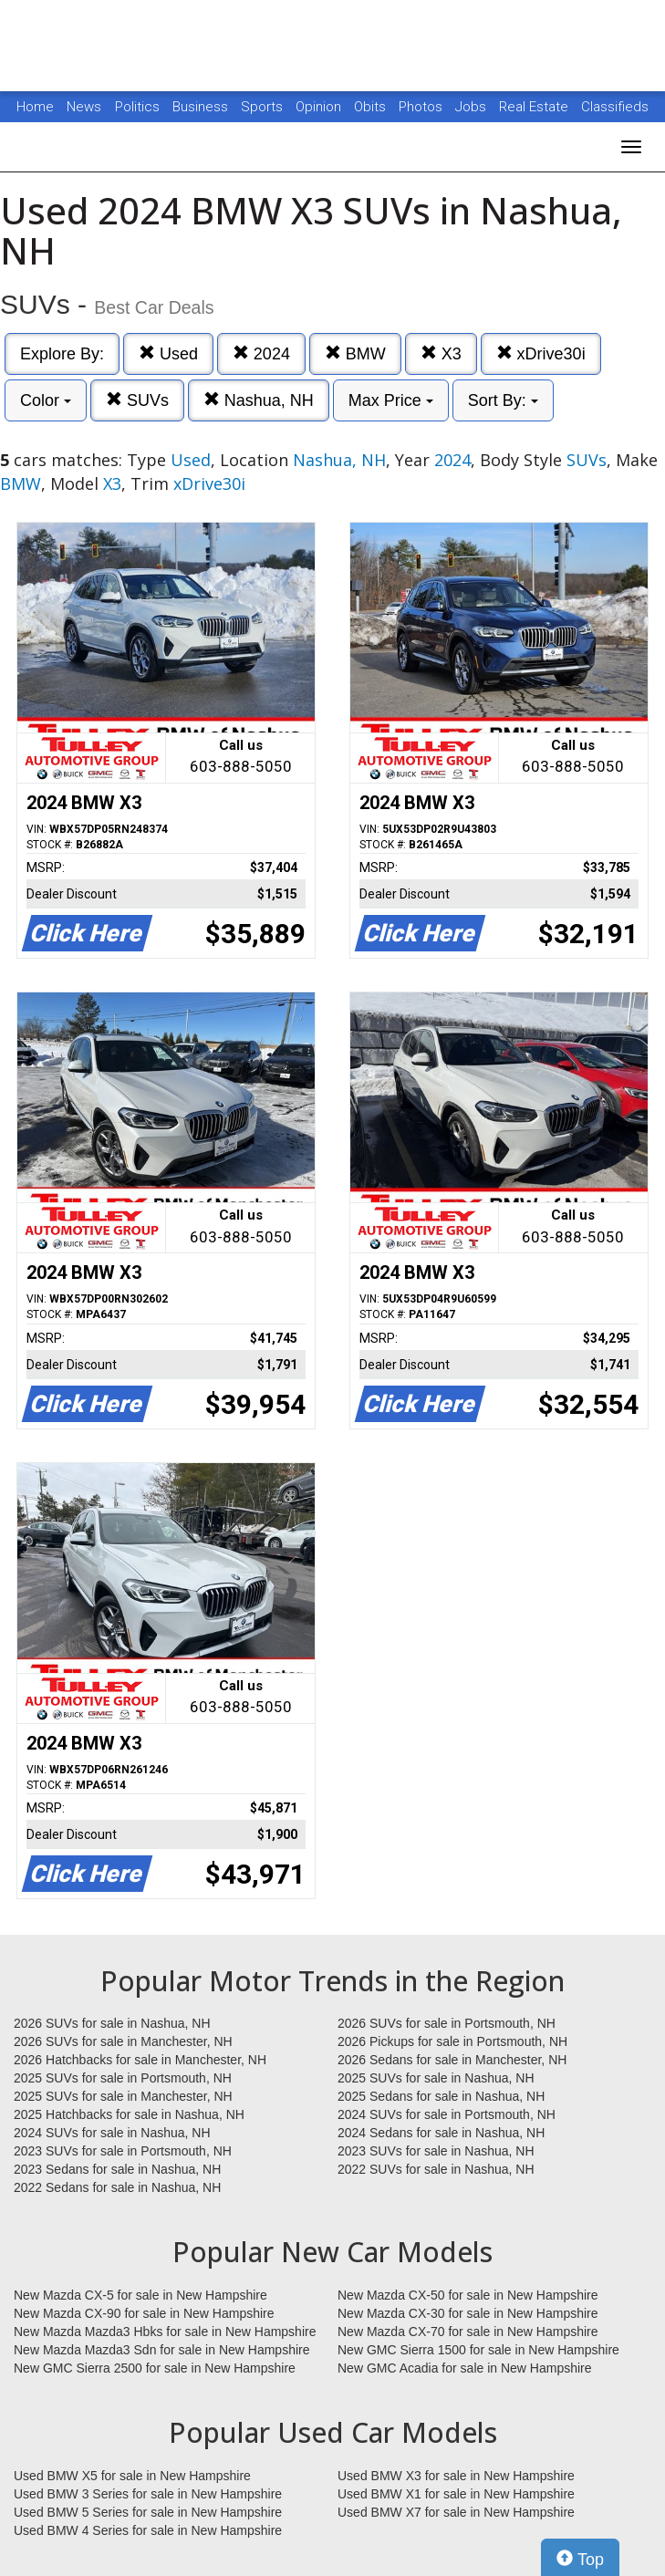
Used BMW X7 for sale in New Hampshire (456, 2512)
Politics (137, 107)
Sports (263, 107)
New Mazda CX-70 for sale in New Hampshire (468, 2331)
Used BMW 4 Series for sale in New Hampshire (148, 2530)
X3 (441, 353)
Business (202, 107)
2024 (261, 353)
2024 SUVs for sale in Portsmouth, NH (447, 2114)
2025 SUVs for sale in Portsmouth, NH (123, 2078)
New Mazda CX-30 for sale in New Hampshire (468, 2313)
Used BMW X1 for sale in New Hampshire (456, 2494)
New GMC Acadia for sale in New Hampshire (465, 2368)
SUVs (137, 400)
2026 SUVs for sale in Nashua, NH (112, 2023)
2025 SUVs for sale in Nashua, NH (436, 2078)
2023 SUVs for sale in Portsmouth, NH (123, 2151)
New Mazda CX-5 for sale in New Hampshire (140, 2295)
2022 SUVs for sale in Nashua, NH (436, 2169)
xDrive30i (541, 353)
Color (45, 400)
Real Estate (535, 107)
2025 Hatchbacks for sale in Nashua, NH (129, 2114)
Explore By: (62, 354)
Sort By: (503, 400)
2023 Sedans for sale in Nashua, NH (117, 2169)
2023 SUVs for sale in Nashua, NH (436, 2151)
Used (168, 353)
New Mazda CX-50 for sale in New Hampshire (468, 2295)
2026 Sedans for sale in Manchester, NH (452, 2059)
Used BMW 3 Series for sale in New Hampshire (148, 2494)
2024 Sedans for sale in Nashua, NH (441, 2132)
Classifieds (615, 107)
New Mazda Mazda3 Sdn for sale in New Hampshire (161, 2349)
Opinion (320, 107)
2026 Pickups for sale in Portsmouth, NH (452, 2041)
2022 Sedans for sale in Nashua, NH (117, 2187)
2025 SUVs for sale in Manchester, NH (123, 2096)
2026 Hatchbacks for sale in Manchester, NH (140, 2059)
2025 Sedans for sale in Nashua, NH (441, 2096)
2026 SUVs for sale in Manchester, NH (123, 2041)
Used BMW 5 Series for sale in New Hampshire (148, 2512)
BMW (355, 353)
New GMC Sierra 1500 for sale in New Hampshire (478, 2349)
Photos (422, 107)
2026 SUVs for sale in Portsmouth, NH (447, 2023)
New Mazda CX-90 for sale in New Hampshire (144, 2313)
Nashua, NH (258, 400)
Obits (372, 107)
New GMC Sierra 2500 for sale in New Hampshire (155, 2368)
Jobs (472, 107)
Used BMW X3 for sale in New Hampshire (456, 2475)
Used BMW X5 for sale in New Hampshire (132, 2475)
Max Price (390, 400)
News (84, 107)
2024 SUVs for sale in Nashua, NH (112, 2132)
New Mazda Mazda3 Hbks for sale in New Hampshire (165, 2331)
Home (35, 107)
